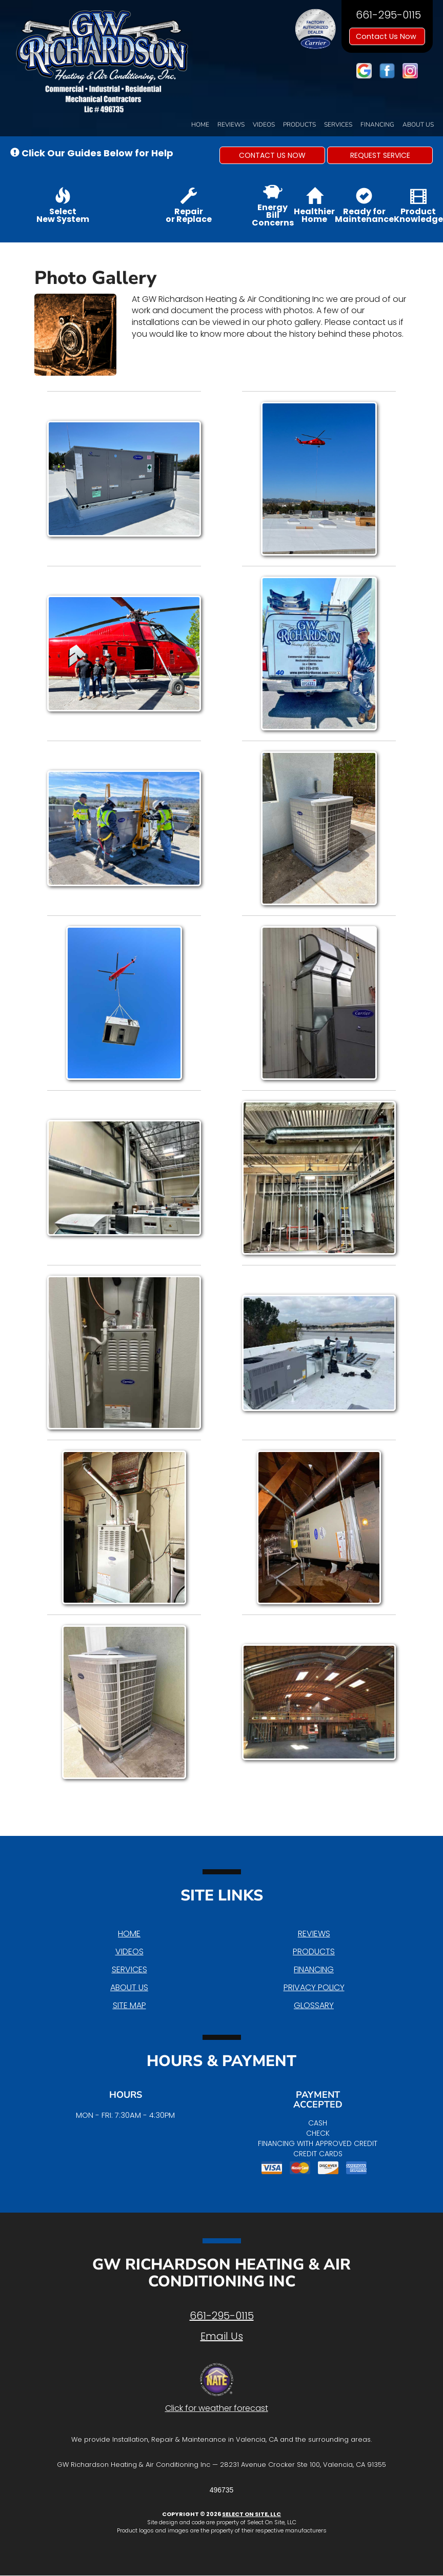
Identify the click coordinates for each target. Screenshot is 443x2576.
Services (338, 124)
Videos (264, 124)
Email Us (221, 2336)
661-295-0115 (222, 2315)
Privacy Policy (314, 1987)
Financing (377, 124)
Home (200, 124)
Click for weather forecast (216, 2408)
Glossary (314, 2005)
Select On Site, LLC (251, 2514)
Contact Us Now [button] (387, 36)
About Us (418, 124)
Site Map (129, 2005)
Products (299, 124)
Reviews (231, 124)
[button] (272, 155)
